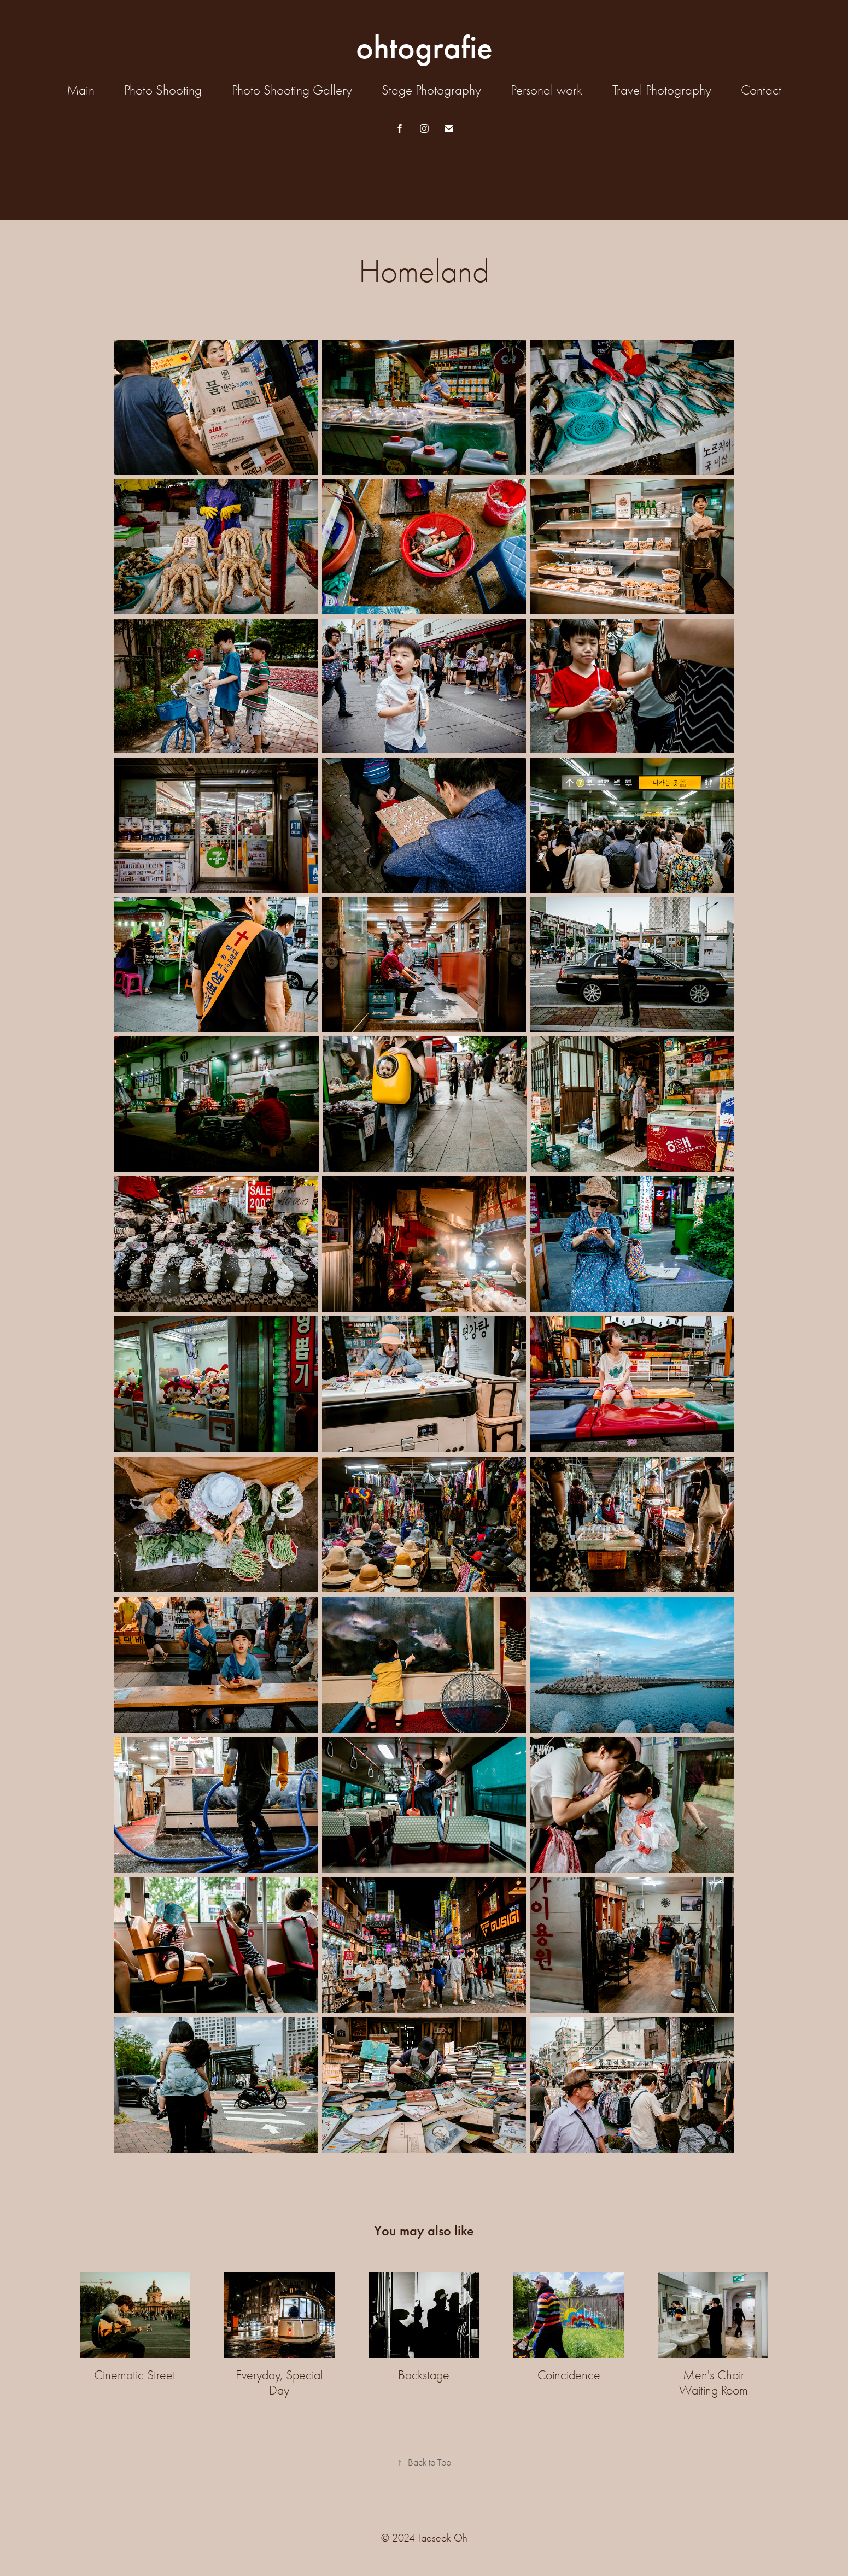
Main (81, 90)
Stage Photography (431, 90)
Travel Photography (661, 90)
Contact (761, 90)
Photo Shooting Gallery (292, 90)
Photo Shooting (163, 90)
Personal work (546, 90)
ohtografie (424, 47)
